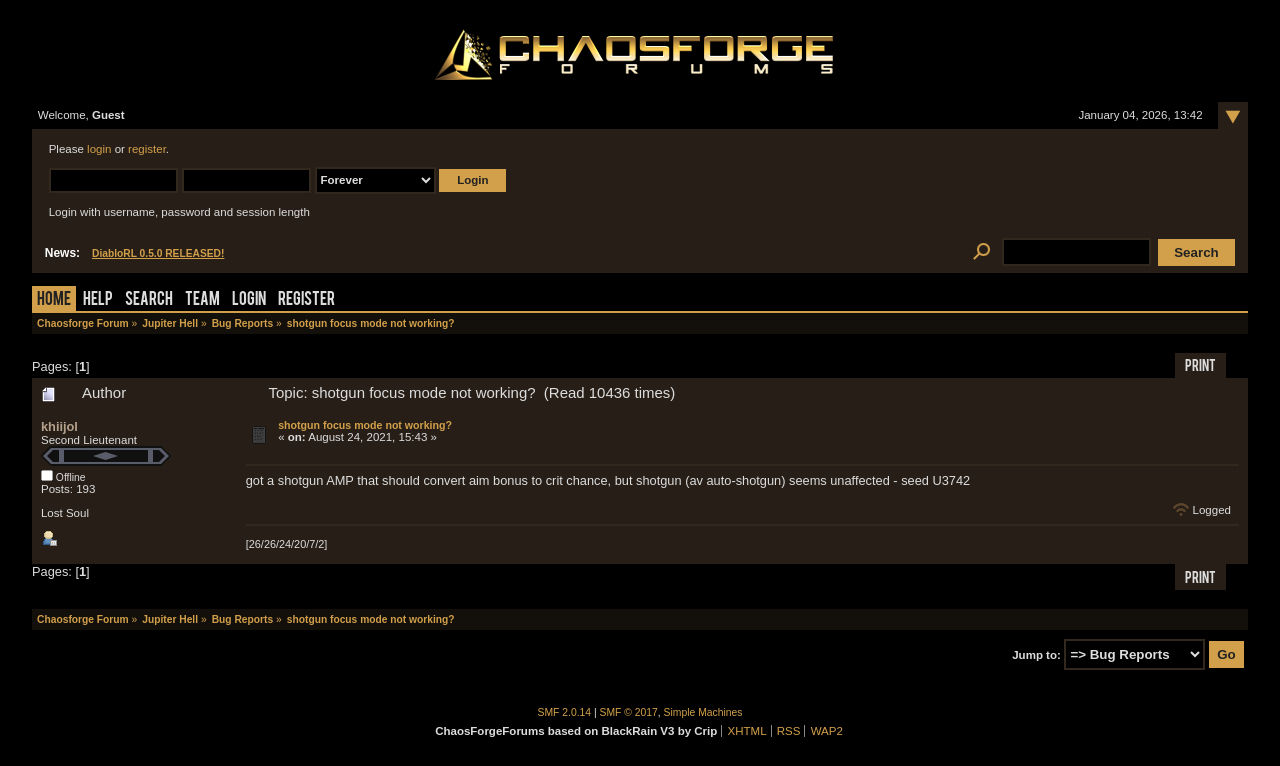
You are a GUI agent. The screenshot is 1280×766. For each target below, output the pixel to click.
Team (202, 300)
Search (149, 300)
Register (306, 300)
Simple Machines (703, 712)
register (147, 149)
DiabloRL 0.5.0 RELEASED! (158, 253)
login (99, 149)
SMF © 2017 (629, 712)
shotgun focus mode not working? (365, 425)
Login (249, 300)
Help (98, 300)
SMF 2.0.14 (565, 712)
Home (54, 300)
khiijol (59, 426)
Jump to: (1036, 655)
